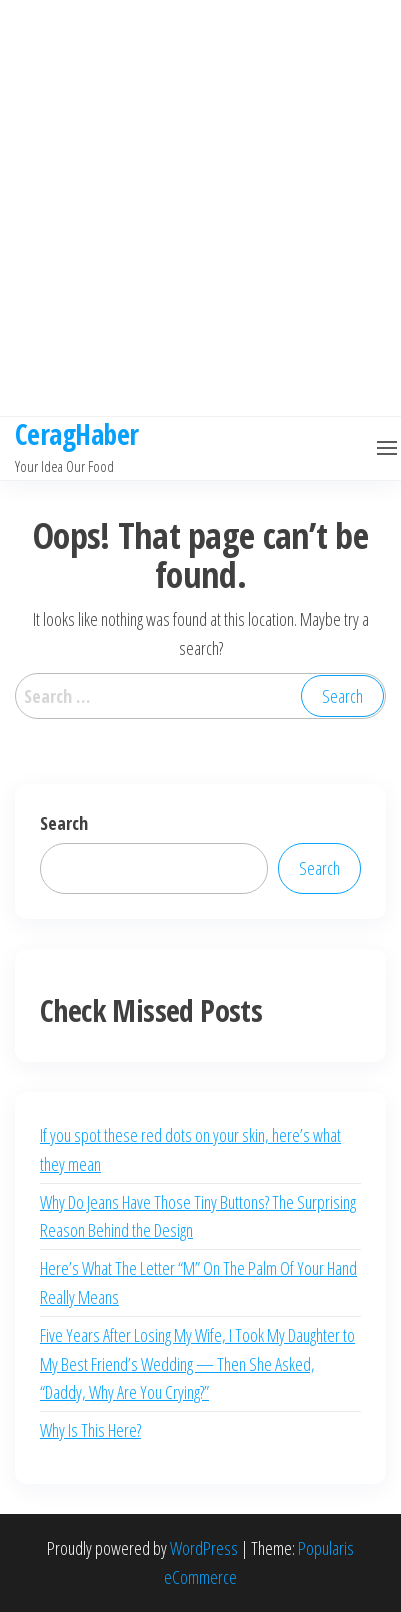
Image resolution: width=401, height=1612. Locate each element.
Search (64, 823)
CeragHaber (76, 434)
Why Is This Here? (90, 1430)
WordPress (204, 1548)
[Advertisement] (193, 208)
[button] (387, 448)
